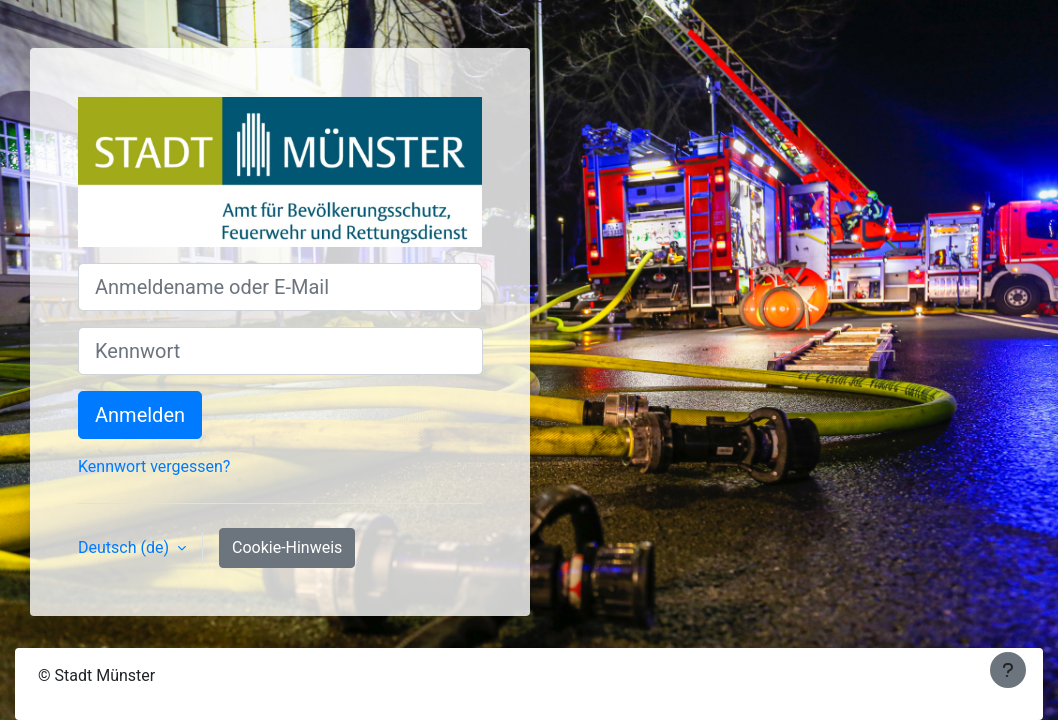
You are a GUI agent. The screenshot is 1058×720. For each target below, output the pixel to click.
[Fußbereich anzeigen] (1008, 670)
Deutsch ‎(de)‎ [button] (125, 547)
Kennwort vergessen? (154, 466)
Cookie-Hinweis (287, 547)
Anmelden (140, 415)
